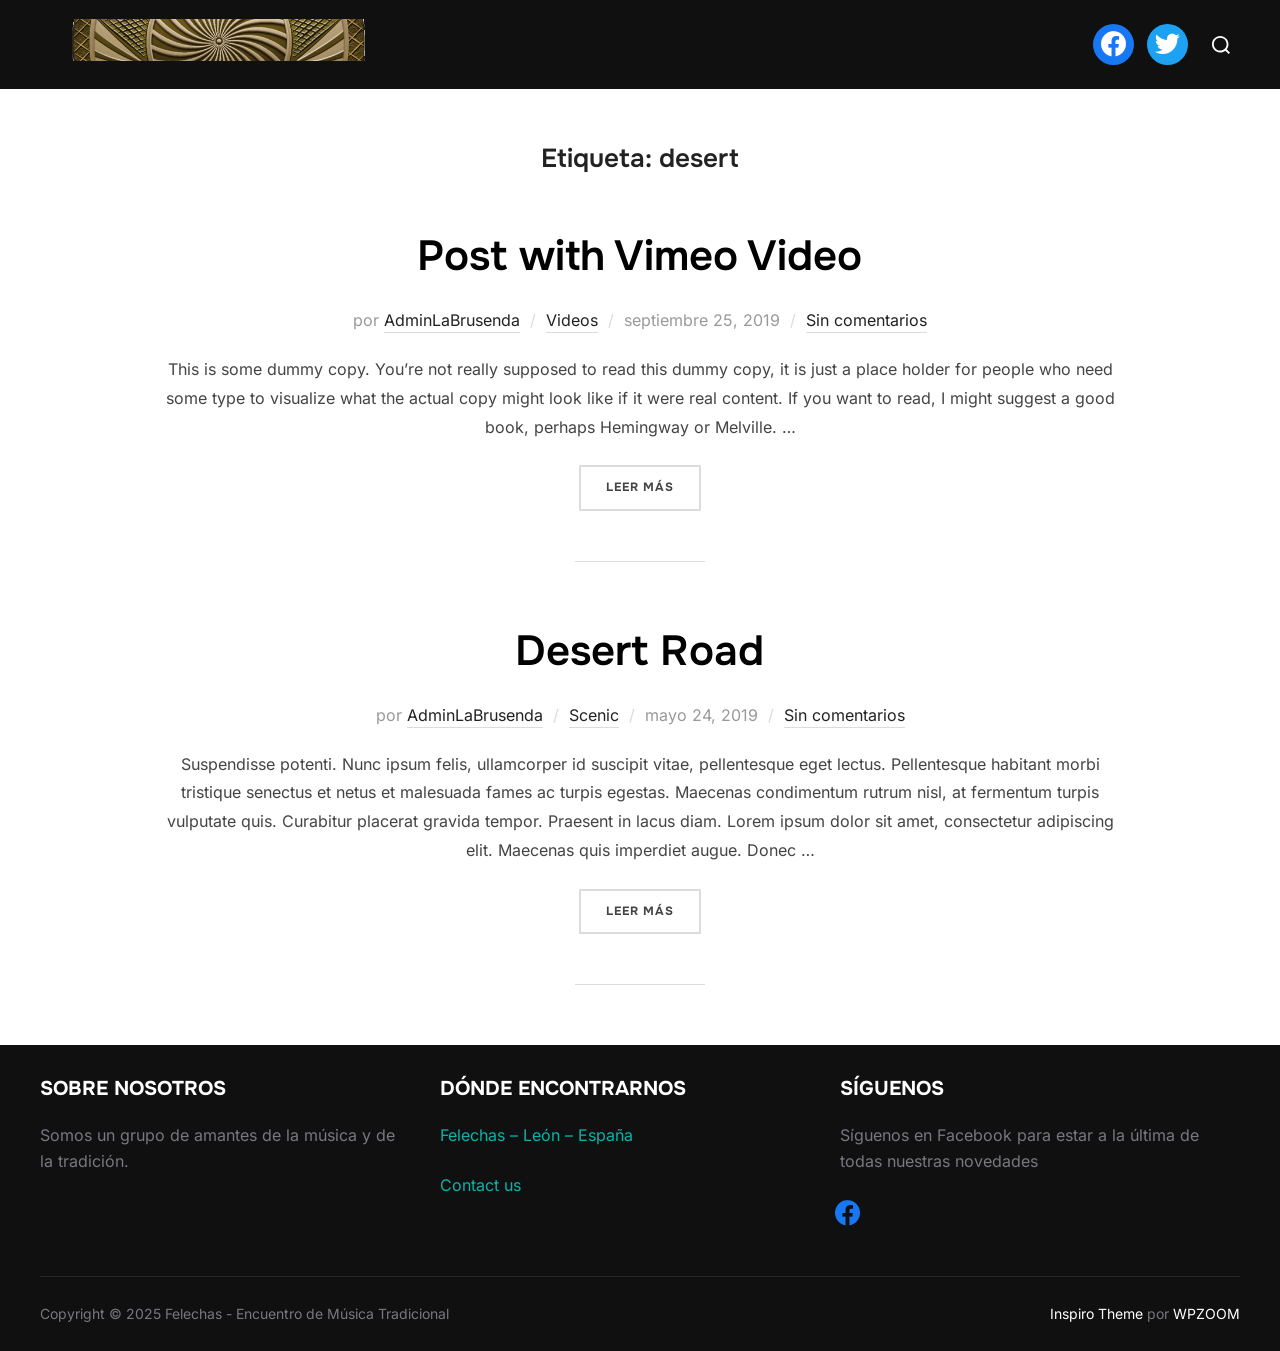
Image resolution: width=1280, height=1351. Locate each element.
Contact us (480, 1185)
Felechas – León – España (536, 1135)
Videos (572, 320)
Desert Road (639, 651)
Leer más (653, 485)
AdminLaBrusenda (452, 320)
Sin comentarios (866, 320)
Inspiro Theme (1096, 1313)
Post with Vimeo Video (639, 256)
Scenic (594, 715)
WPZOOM (1206, 1313)
